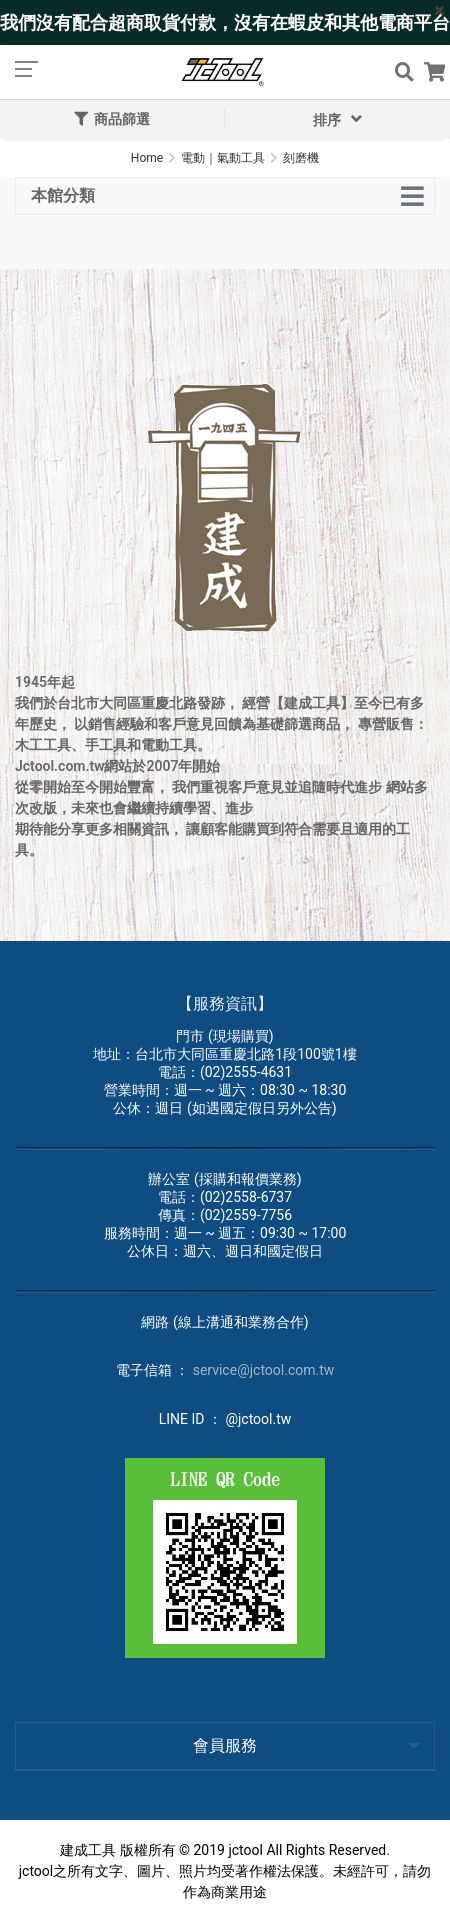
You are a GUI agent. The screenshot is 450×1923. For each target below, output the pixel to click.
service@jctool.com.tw (264, 1370)
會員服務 (225, 1745)
